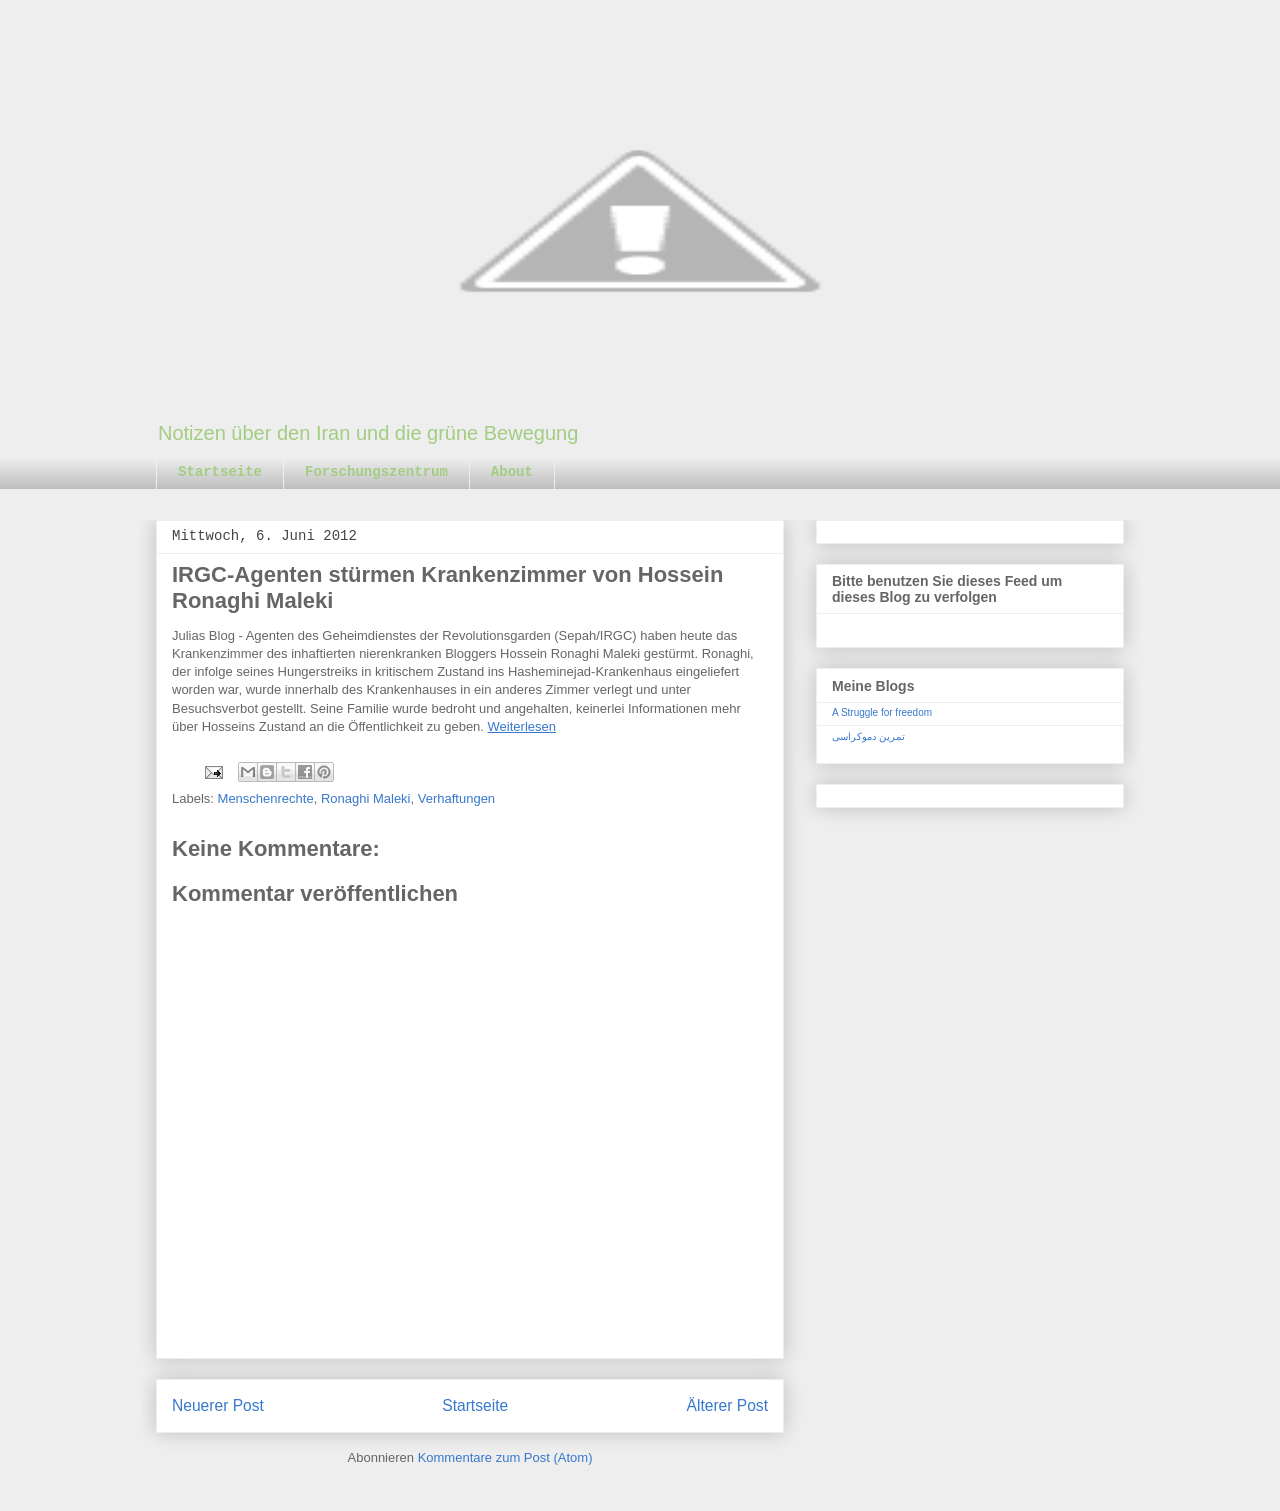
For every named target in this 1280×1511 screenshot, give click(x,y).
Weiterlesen (522, 726)
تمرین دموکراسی (868, 736)
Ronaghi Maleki (366, 798)
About (512, 472)
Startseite (220, 472)
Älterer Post (727, 1405)
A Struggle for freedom (882, 712)
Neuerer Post (218, 1405)
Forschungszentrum (376, 472)
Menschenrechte (266, 798)
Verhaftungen (456, 798)
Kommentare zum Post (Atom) (505, 1457)
